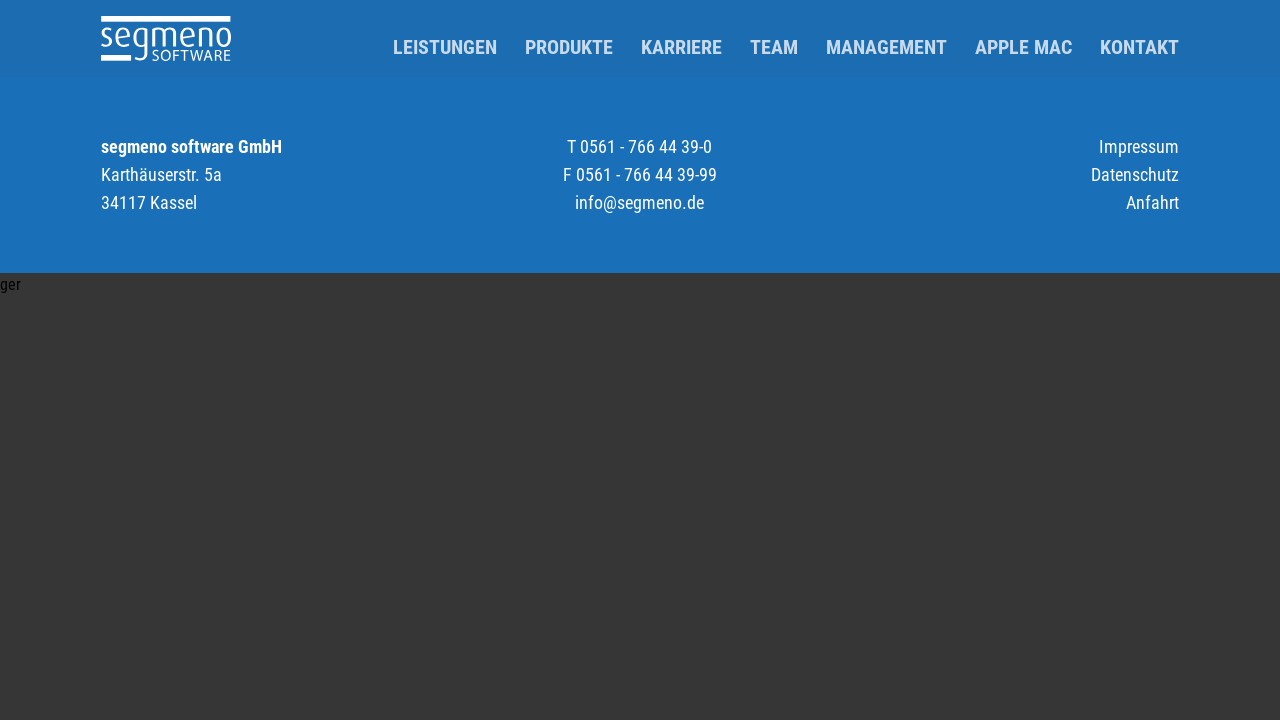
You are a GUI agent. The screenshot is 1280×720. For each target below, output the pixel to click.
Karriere (681, 47)
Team (774, 47)
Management (886, 47)
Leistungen (445, 47)
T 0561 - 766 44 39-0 (639, 146)
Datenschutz (1135, 174)
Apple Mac (1023, 47)
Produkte (569, 47)
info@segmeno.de (639, 202)
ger (10, 284)
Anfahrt (1152, 202)
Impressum (1139, 146)
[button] (640, 285)
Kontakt (1139, 47)
